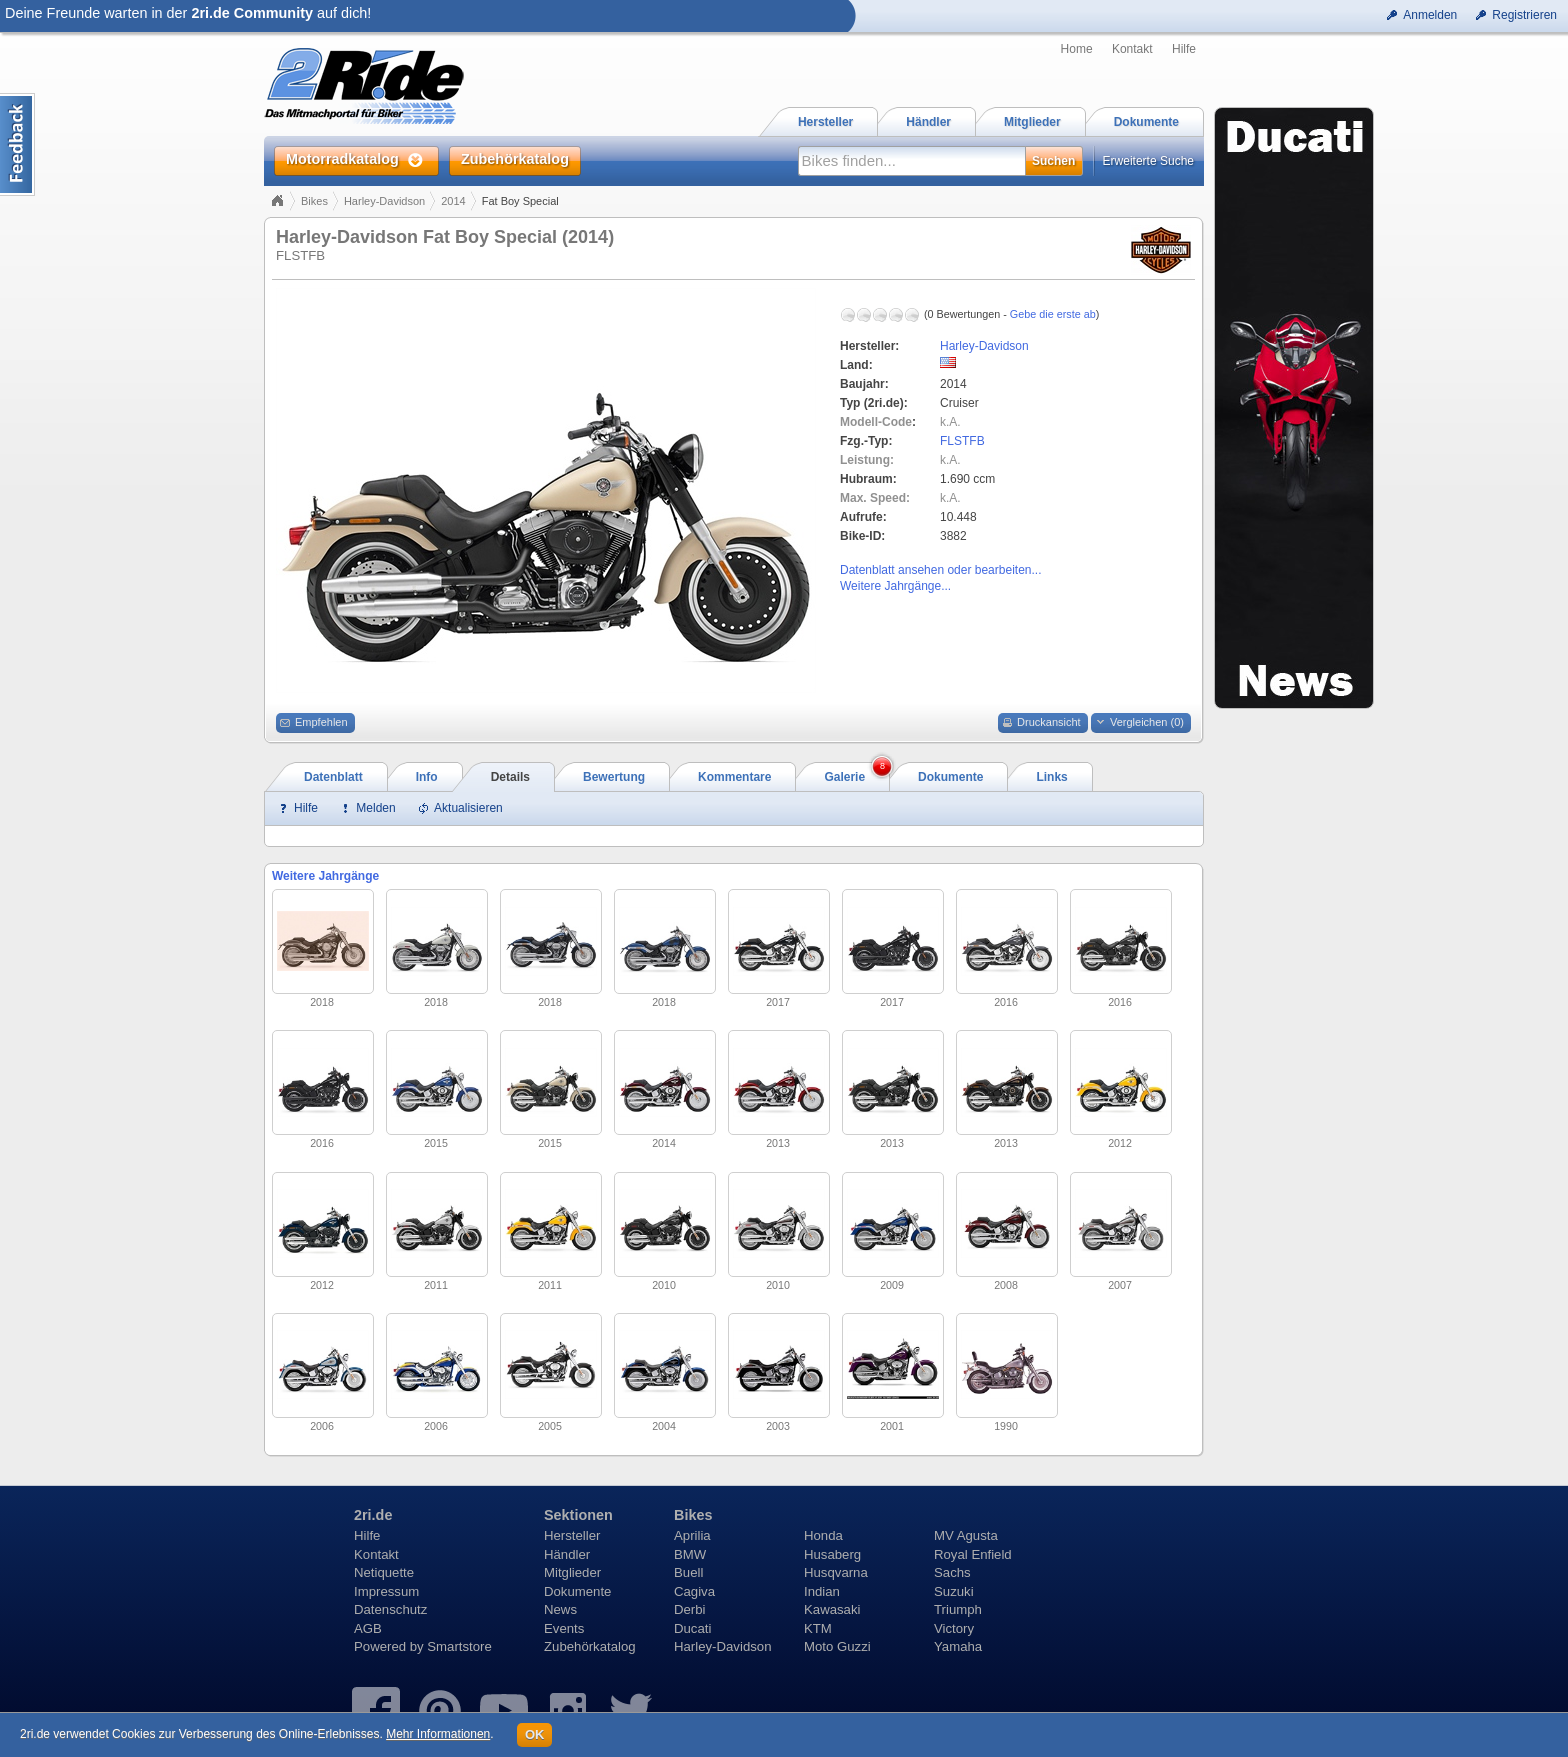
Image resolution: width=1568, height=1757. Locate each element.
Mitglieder (572, 1572)
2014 (453, 201)
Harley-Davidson (384, 201)
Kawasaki (832, 1609)
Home (1077, 49)
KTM (818, 1628)
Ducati (692, 1628)
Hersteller (572, 1535)
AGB (368, 1628)
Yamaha (958, 1646)
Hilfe (1184, 49)
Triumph (958, 1609)
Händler (567, 1554)
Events (564, 1628)
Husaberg (832, 1554)
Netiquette (384, 1572)
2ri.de (373, 1515)
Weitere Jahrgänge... (895, 586)
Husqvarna (836, 1572)
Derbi (690, 1609)
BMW (690, 1554)
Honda (823, 1535)
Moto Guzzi (837, 1646)
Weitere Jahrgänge (325, 876)
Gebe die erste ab (1053, 314)
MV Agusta (966, 1535)
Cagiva (694, 1591)
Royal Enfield (973, 1554)
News (560, 1609)
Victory (954, 1628)
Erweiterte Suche (1148, 161)
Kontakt (1132, 49)
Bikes (314, 201)
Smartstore (459, 1646)
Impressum (386, 1591)
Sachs (952, 1572)
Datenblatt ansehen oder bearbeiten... (940, 570)
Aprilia (692, 1535)
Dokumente (577, 1591)
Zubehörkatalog (590, 1646)
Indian (822, 1591)
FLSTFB (962, 441)
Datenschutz (390, 1609)
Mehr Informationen (438, 1734)
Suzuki (954, 1591)
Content (17, 144)
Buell (688, 1572)
